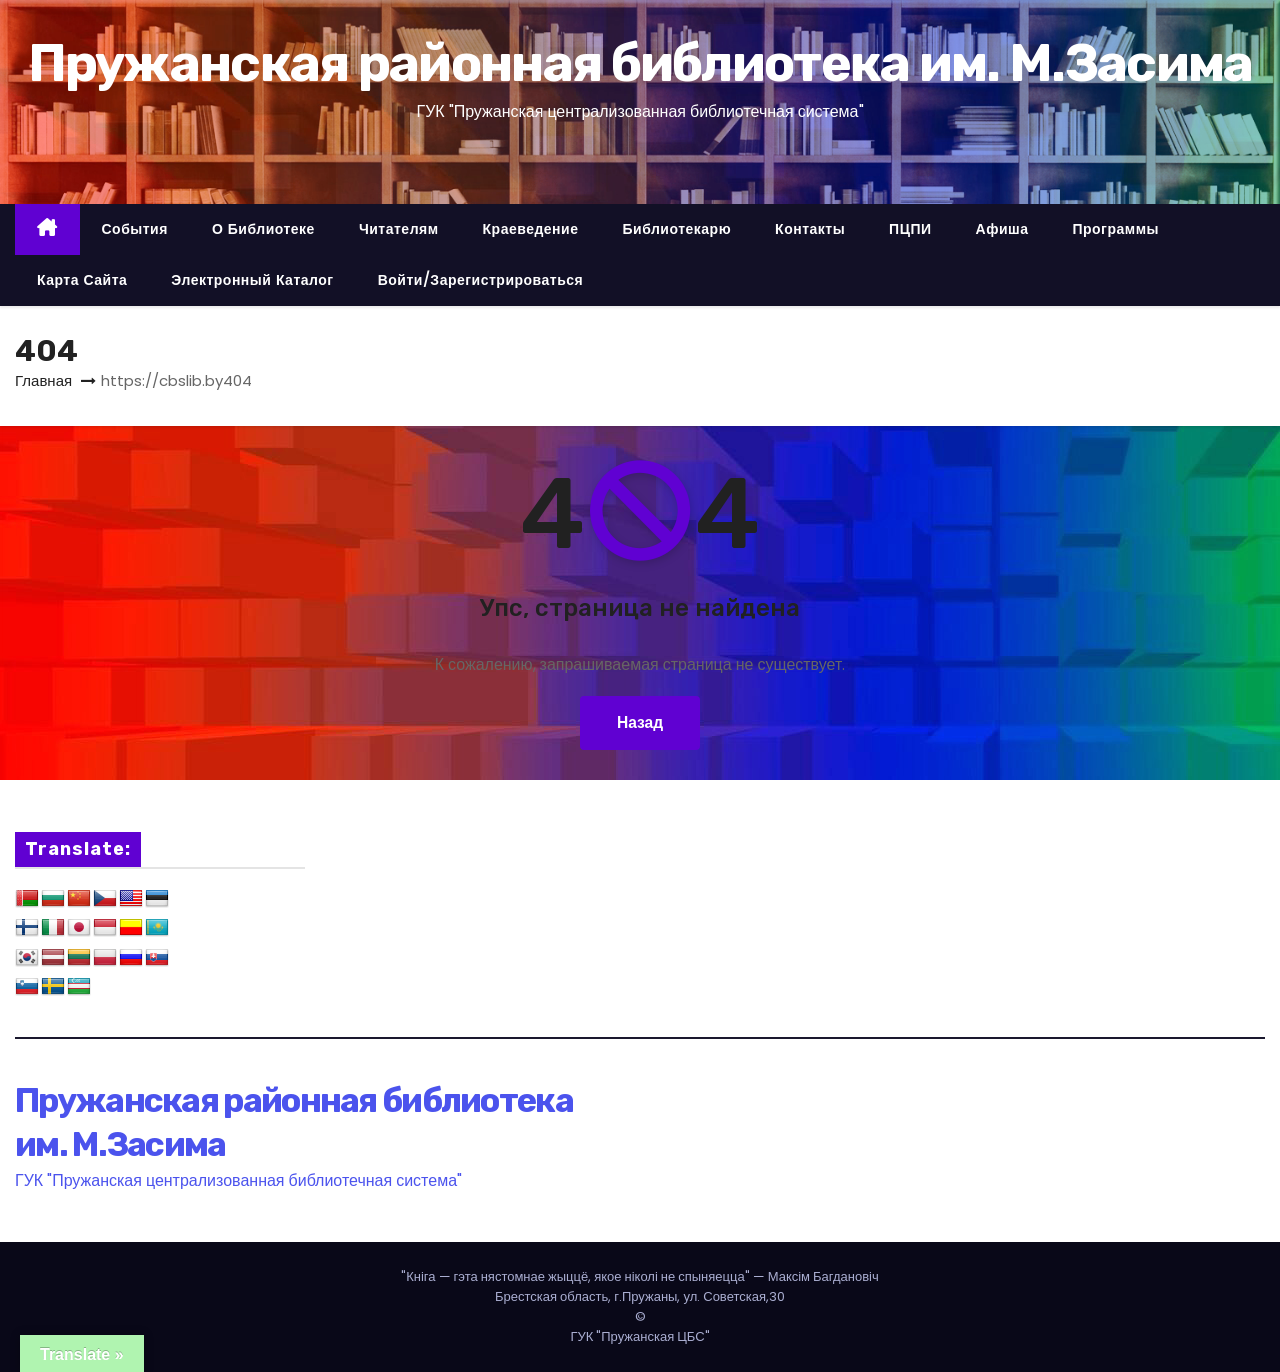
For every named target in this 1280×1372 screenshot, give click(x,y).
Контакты (810, 229)
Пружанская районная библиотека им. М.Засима (640, 63)
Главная (43, 380)
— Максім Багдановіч (640, 1276)
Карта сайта (82, 280)
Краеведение (531, 229)
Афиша (1002, 229)
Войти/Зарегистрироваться (481, 280)
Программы (1115, 229)
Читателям (399, 229)
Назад (639, 722)
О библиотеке (263, 229)
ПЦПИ (910, 229)
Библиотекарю (676, 229)
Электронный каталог (252, 280)
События (135, 229)
